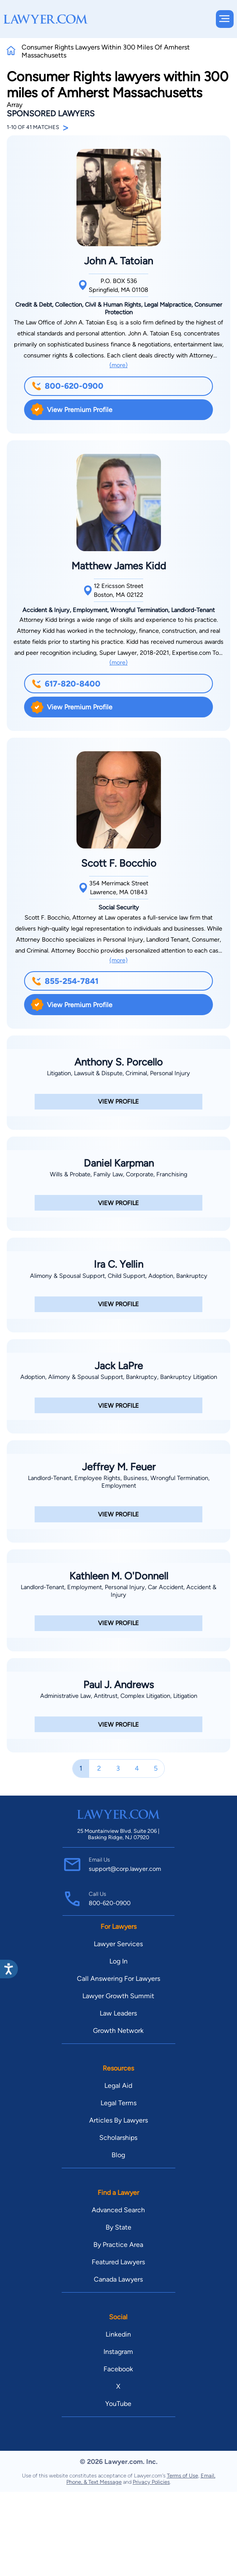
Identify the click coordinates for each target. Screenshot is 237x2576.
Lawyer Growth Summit (118, 1996)
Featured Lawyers (118, 2262)
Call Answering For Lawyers (118, 1979)
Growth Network (118, 2031)
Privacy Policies (151, 2482)
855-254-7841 (65, 981)
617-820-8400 (66, 684)
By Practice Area (118, 2245)
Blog (118, 2155)
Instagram (118, 2352)
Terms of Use (182, 2475)
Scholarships (118, 2138)
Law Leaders (118, 2013)
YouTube (118, 2404)
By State (118, 2227)
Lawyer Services (118, 1944)
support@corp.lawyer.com (125, 1869)
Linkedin (118, 2334)
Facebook (118, 2369)
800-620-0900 (68, 386)
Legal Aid (118, 2086)
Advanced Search (118, 2210)
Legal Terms (118, 2103)
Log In (118, 1961)
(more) (118, 365)
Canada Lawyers (118, 2279)
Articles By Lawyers (118, 2120)
